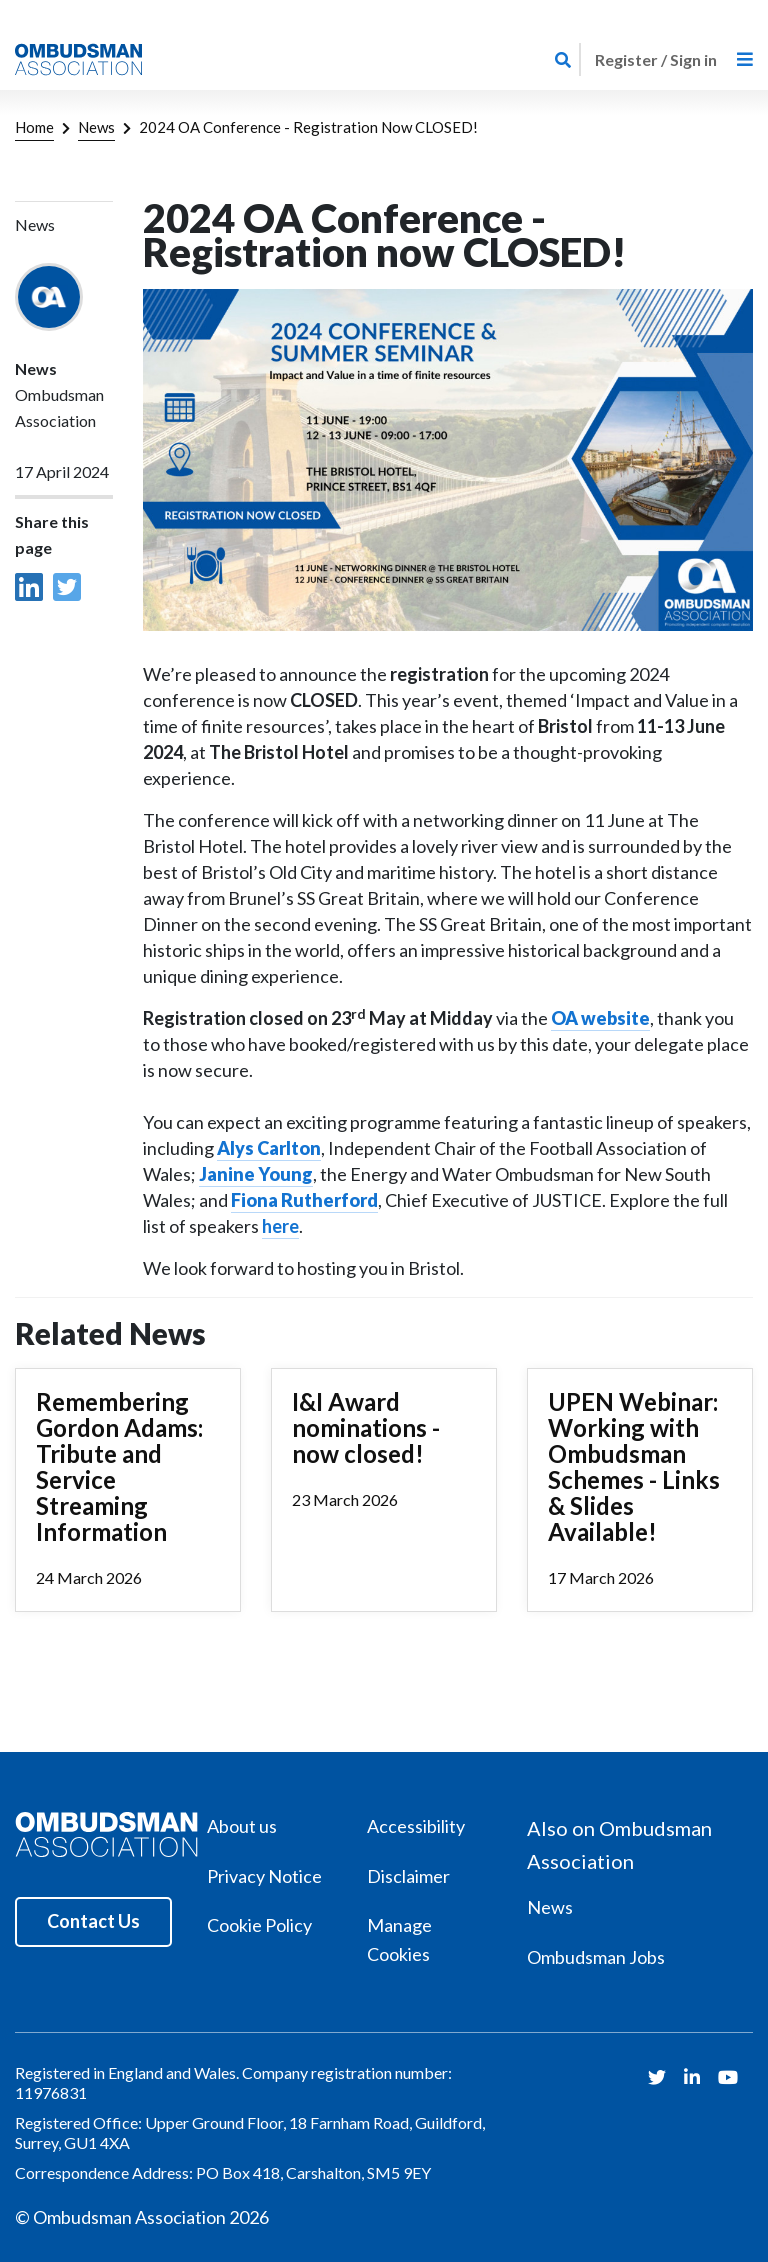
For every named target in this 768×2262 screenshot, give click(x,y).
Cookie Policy (259, 1925)
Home (34, 127)
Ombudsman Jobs (596, 1957)
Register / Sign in (656, 59)
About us (242, 1826)
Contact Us (93, 1921)
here (280, 1226)
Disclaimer (408, 1876)
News (96, 127)
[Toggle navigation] (745, 59)
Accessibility (416, 1826)
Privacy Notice (264, 1876)
